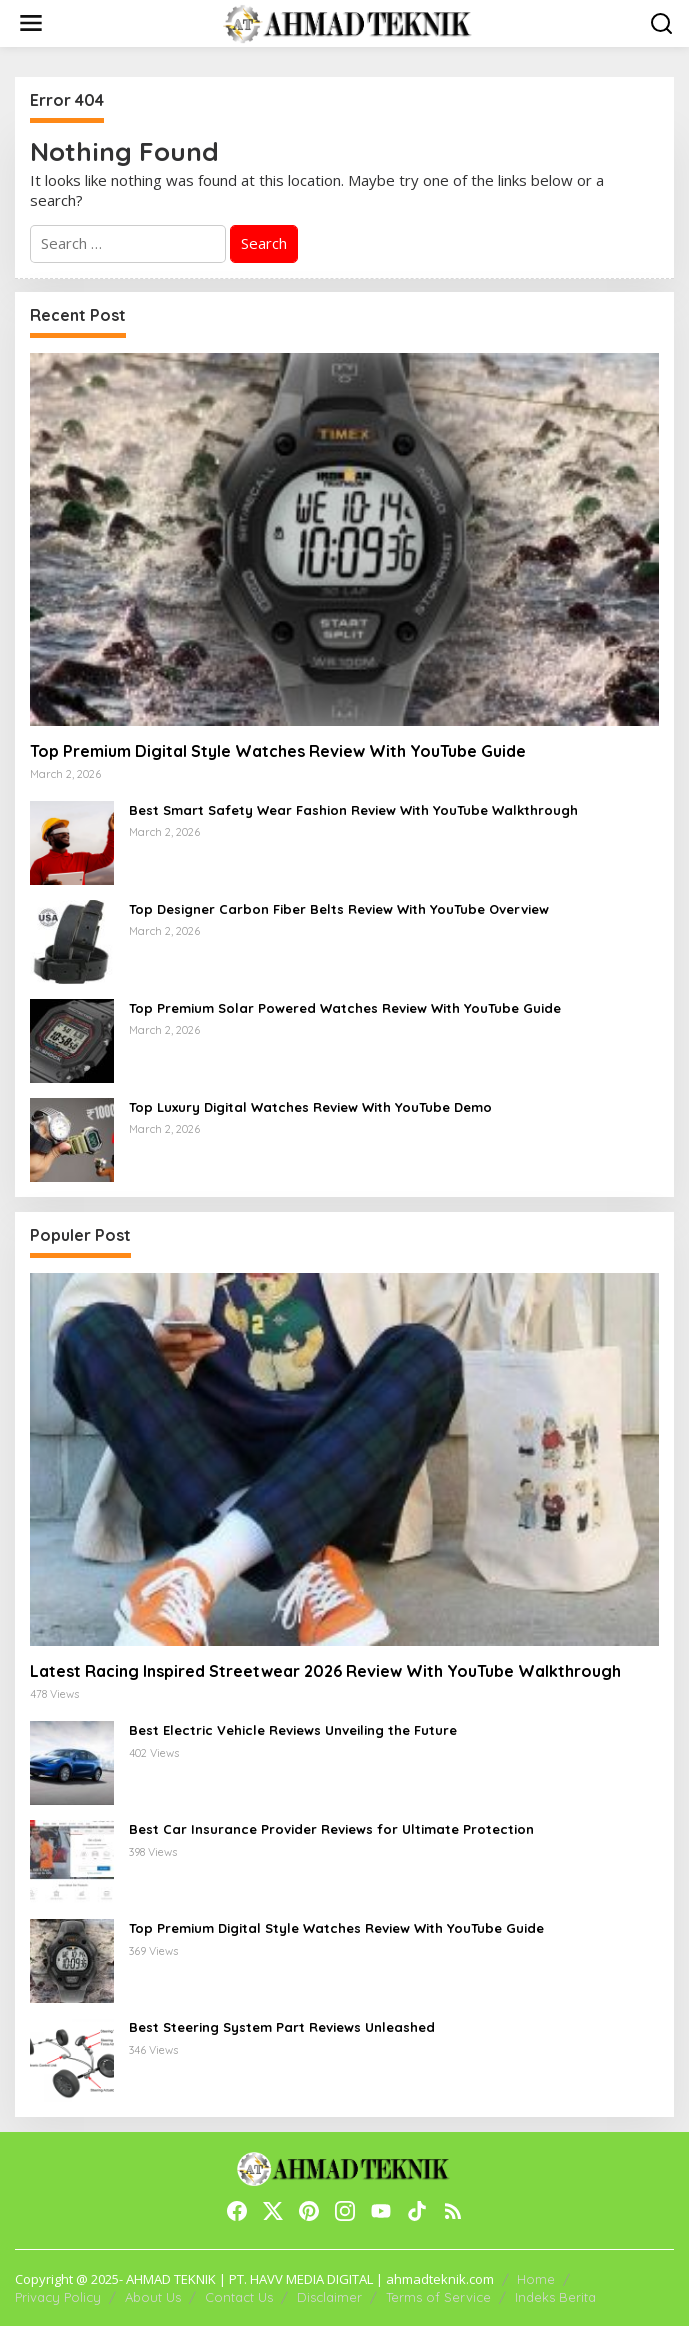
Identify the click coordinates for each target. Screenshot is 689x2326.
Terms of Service (438, 2297)
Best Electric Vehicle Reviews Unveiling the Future (293, 1730)
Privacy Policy (58, 2297)
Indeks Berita (555, 2297)
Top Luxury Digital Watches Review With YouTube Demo (310, 1107)
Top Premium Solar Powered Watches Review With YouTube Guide (345, 1008)
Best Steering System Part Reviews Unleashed (282, 2027)
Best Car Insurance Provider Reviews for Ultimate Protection (331, 1829)
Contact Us (239, 2297)
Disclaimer (329, 2297)
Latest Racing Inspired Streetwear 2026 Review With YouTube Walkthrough (325, 1671)
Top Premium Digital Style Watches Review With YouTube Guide (278, 751)
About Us (153, 2297)
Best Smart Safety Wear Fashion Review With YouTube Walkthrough (353, 810)
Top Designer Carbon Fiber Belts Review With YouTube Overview (339, 909)
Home (536, 2279)
